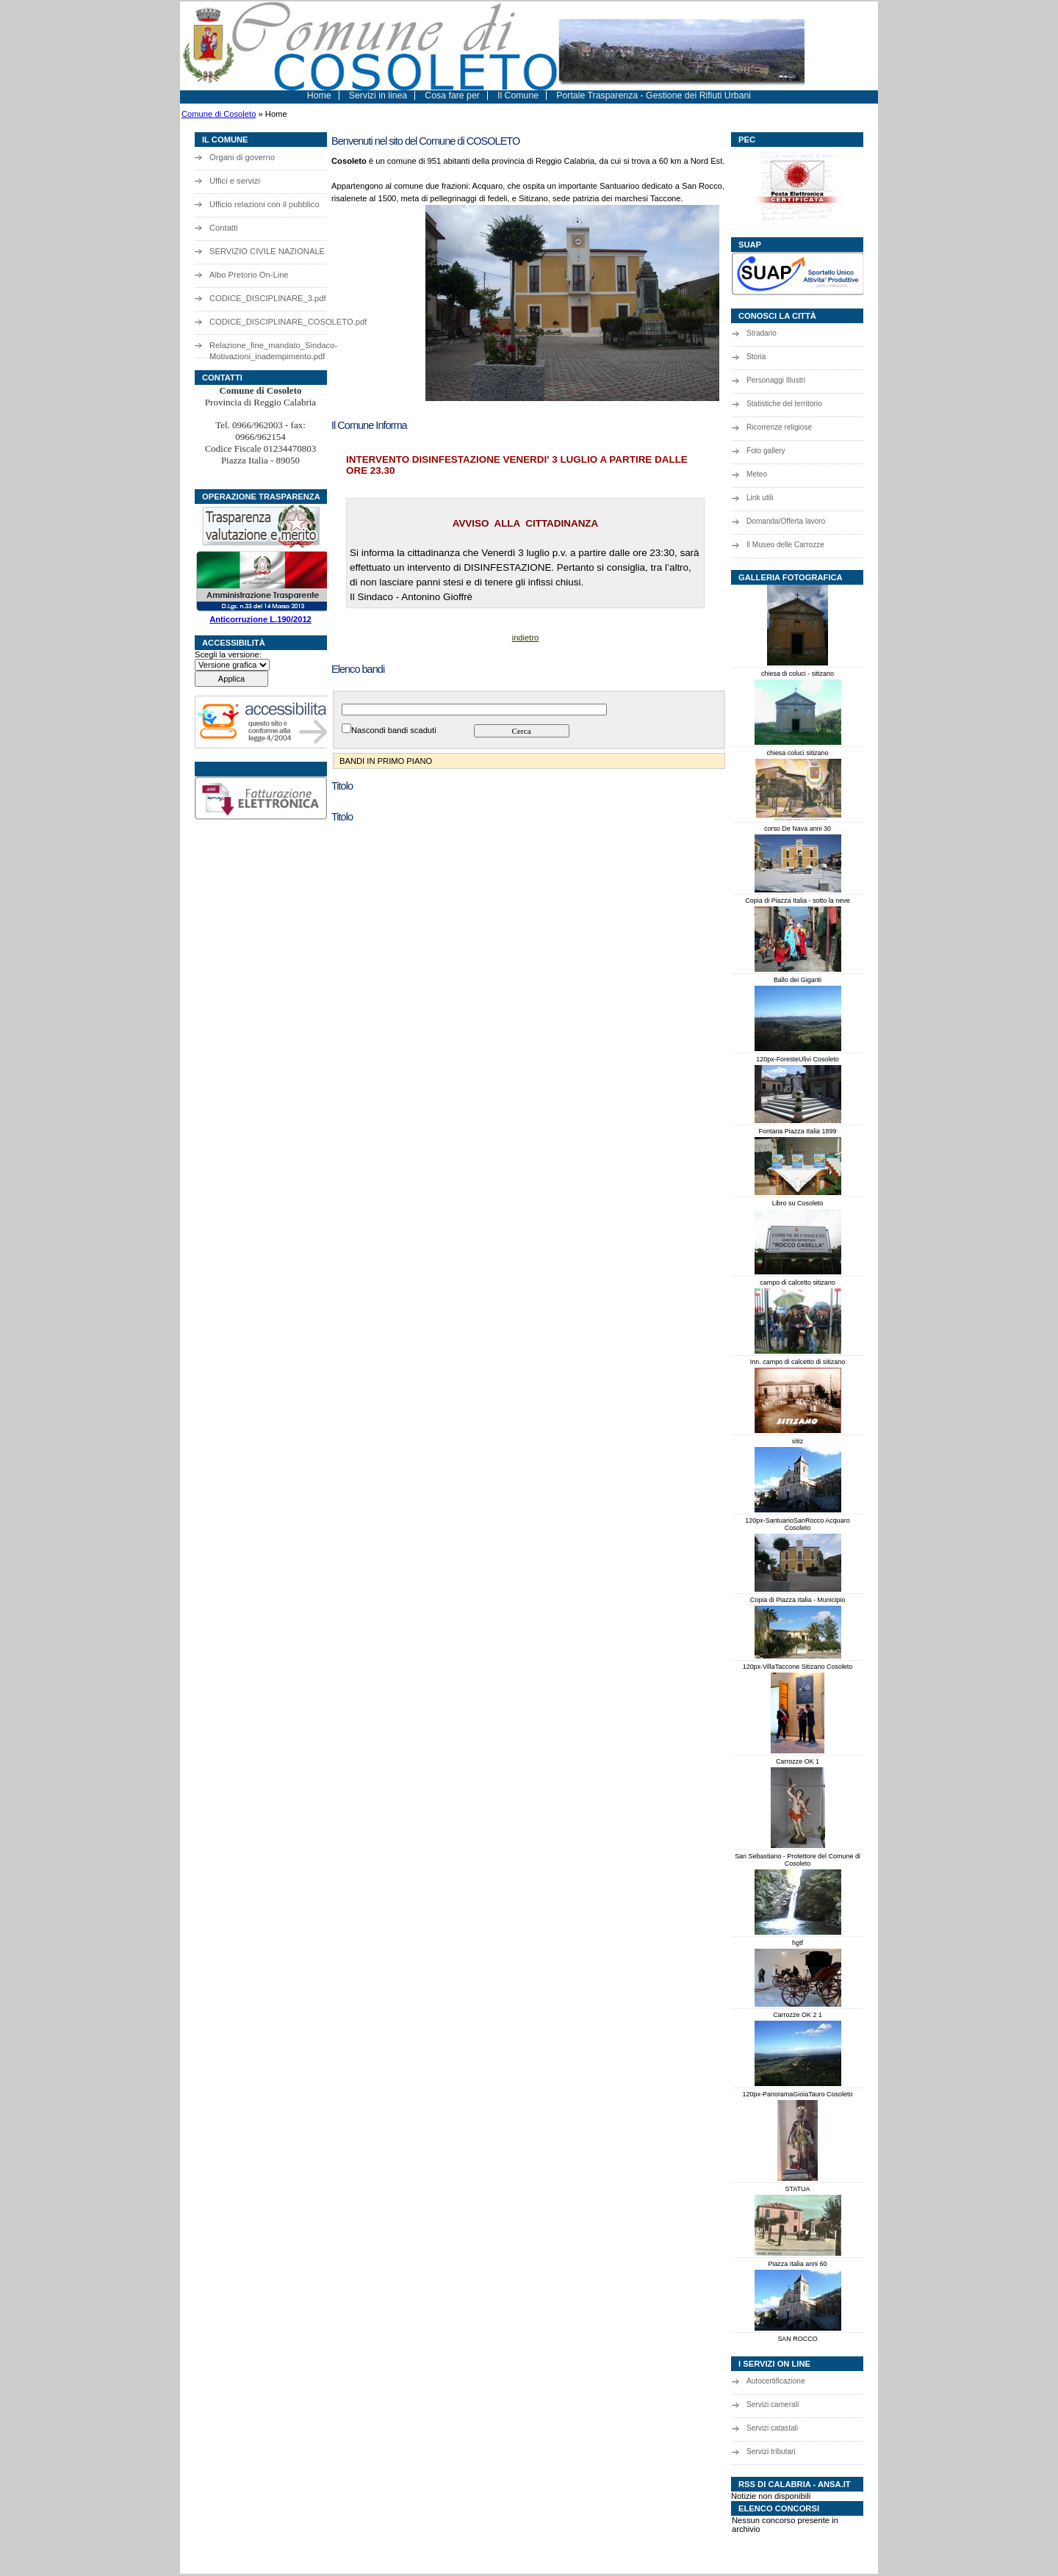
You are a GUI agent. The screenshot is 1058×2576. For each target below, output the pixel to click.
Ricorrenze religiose (779, 427)
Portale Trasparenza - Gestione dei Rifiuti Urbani (653, 95)
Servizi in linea (378, 95)
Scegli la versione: (228, 654)
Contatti (223, 227)
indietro (525, 637)
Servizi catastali (772, 2428)
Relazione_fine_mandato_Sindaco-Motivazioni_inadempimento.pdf (273, 349)
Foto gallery (765, 451)
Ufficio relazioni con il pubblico (264, 204)
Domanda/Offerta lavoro (785, 521)
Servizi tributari (771, 2451)
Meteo (756, 474)
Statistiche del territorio (784, 404)
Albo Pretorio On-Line (249, 274)
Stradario (761, 333)
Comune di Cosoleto (218, 113)
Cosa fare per (452, 95)
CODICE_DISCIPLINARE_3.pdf (267, 298)
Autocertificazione (775, 2381)
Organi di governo (242, 157)
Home (319, 95)
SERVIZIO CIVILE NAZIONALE (267, 251)
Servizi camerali (772, 2404)
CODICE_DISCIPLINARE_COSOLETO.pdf (279, 321)
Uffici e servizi (234, 180)
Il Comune (518, 95)
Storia (756, 357)
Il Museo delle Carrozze (785, 545)
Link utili (759, 498)
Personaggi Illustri (775, 380)
